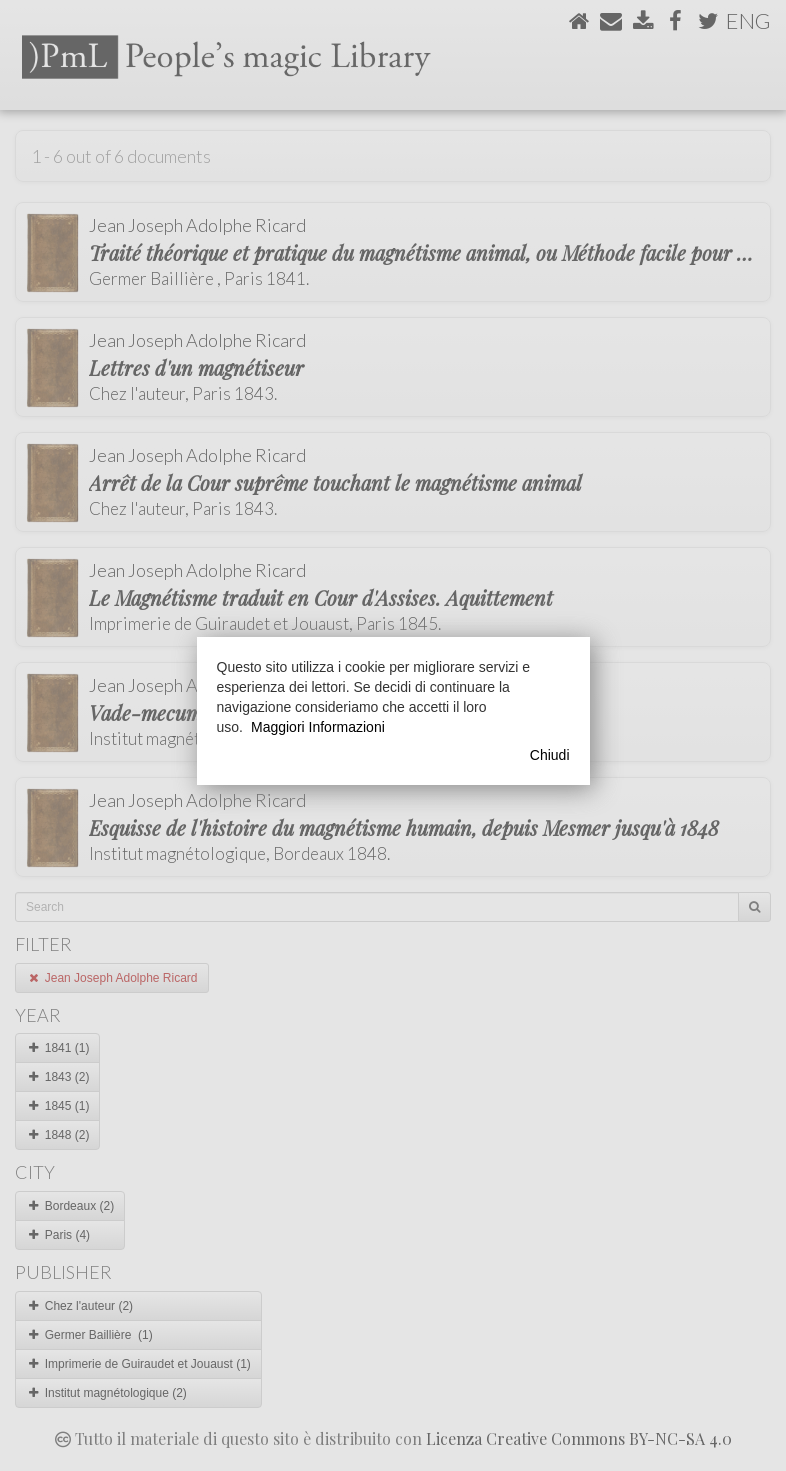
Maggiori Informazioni (318, 727)
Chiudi (550, 755)
